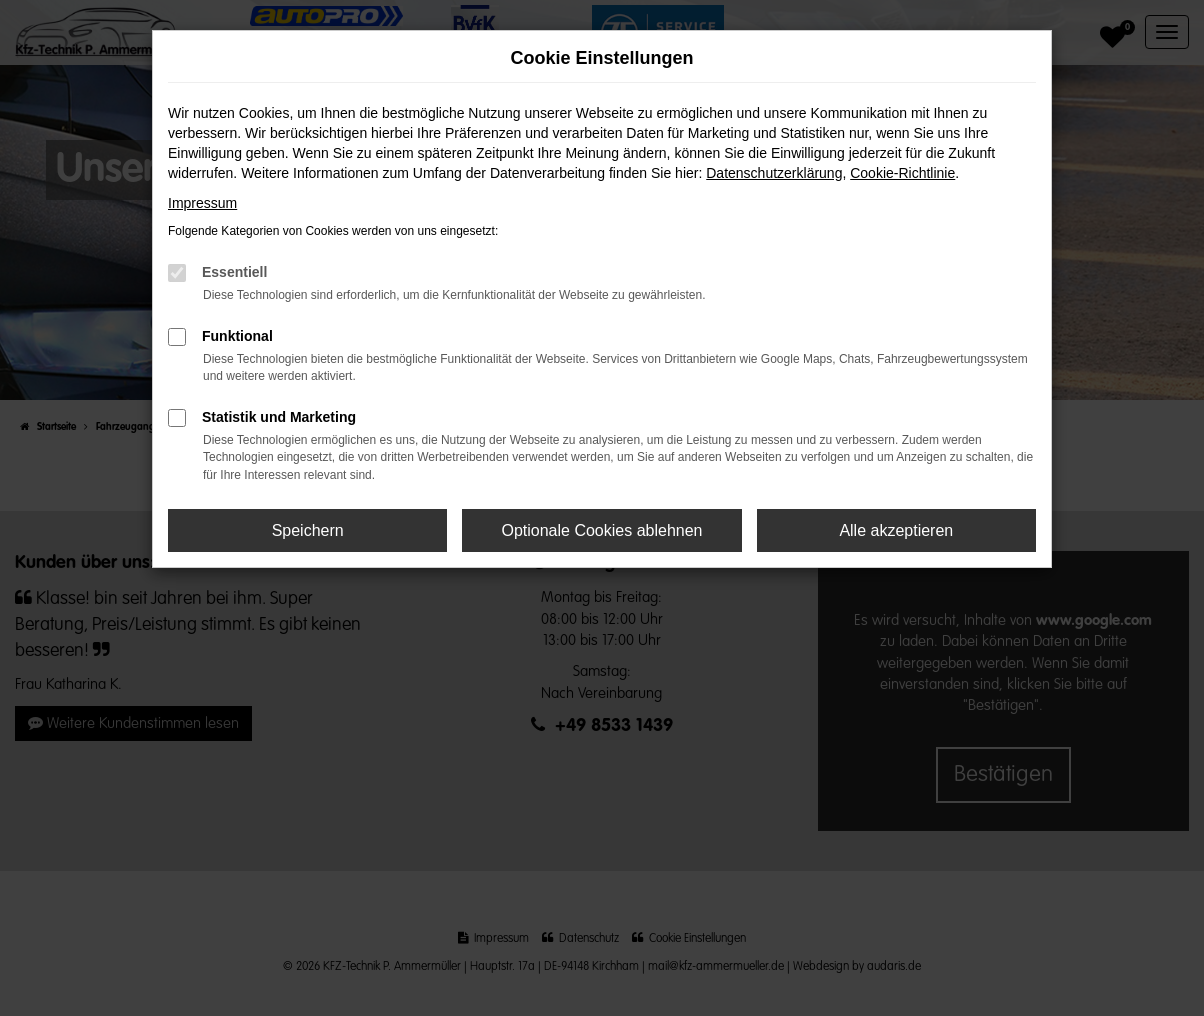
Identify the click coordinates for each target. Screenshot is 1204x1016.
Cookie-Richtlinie (902, 173)
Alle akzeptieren (896, 530)
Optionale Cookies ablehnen (601, 530)
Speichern (308, 530)
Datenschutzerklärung (774, 173)
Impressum (202, 203)
